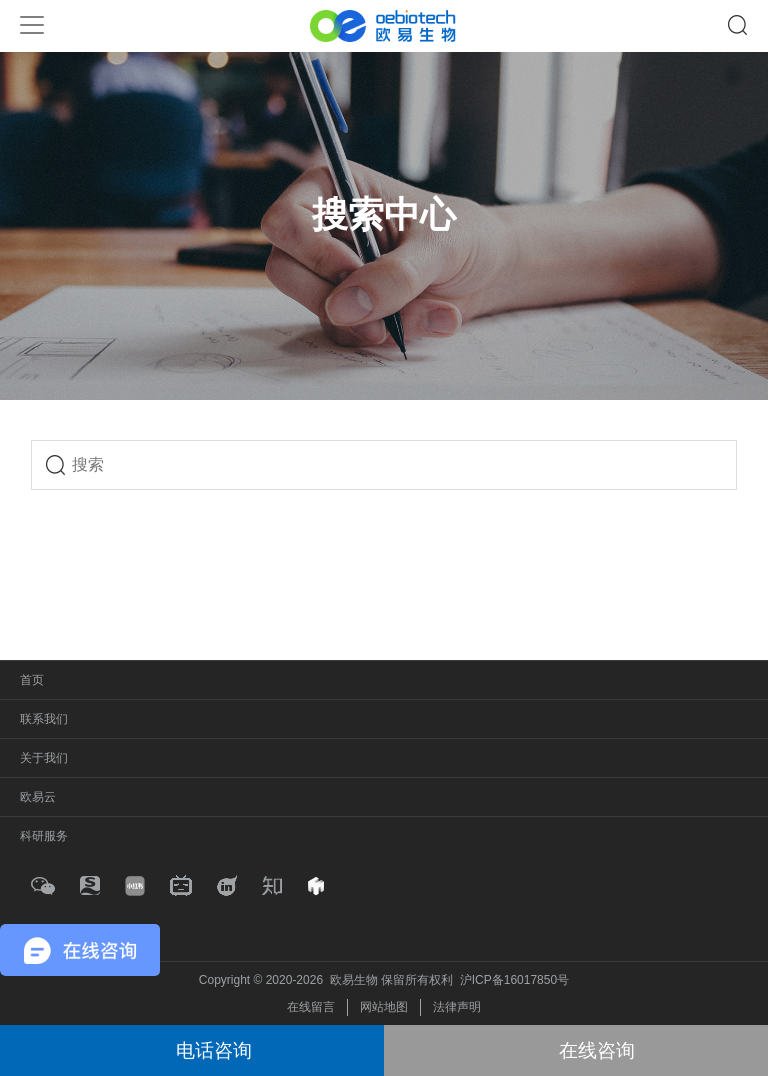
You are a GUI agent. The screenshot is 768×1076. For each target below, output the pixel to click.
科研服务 (44, 836)
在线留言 (311, 1007)
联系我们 (44, 719)
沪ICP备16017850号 (514, 980)
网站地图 (384, 1007)
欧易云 (38, 797)
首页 (32, 680)
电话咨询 (214, 1050)
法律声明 (457, 1007)
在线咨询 (597, 1050)
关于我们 (44, 758)
